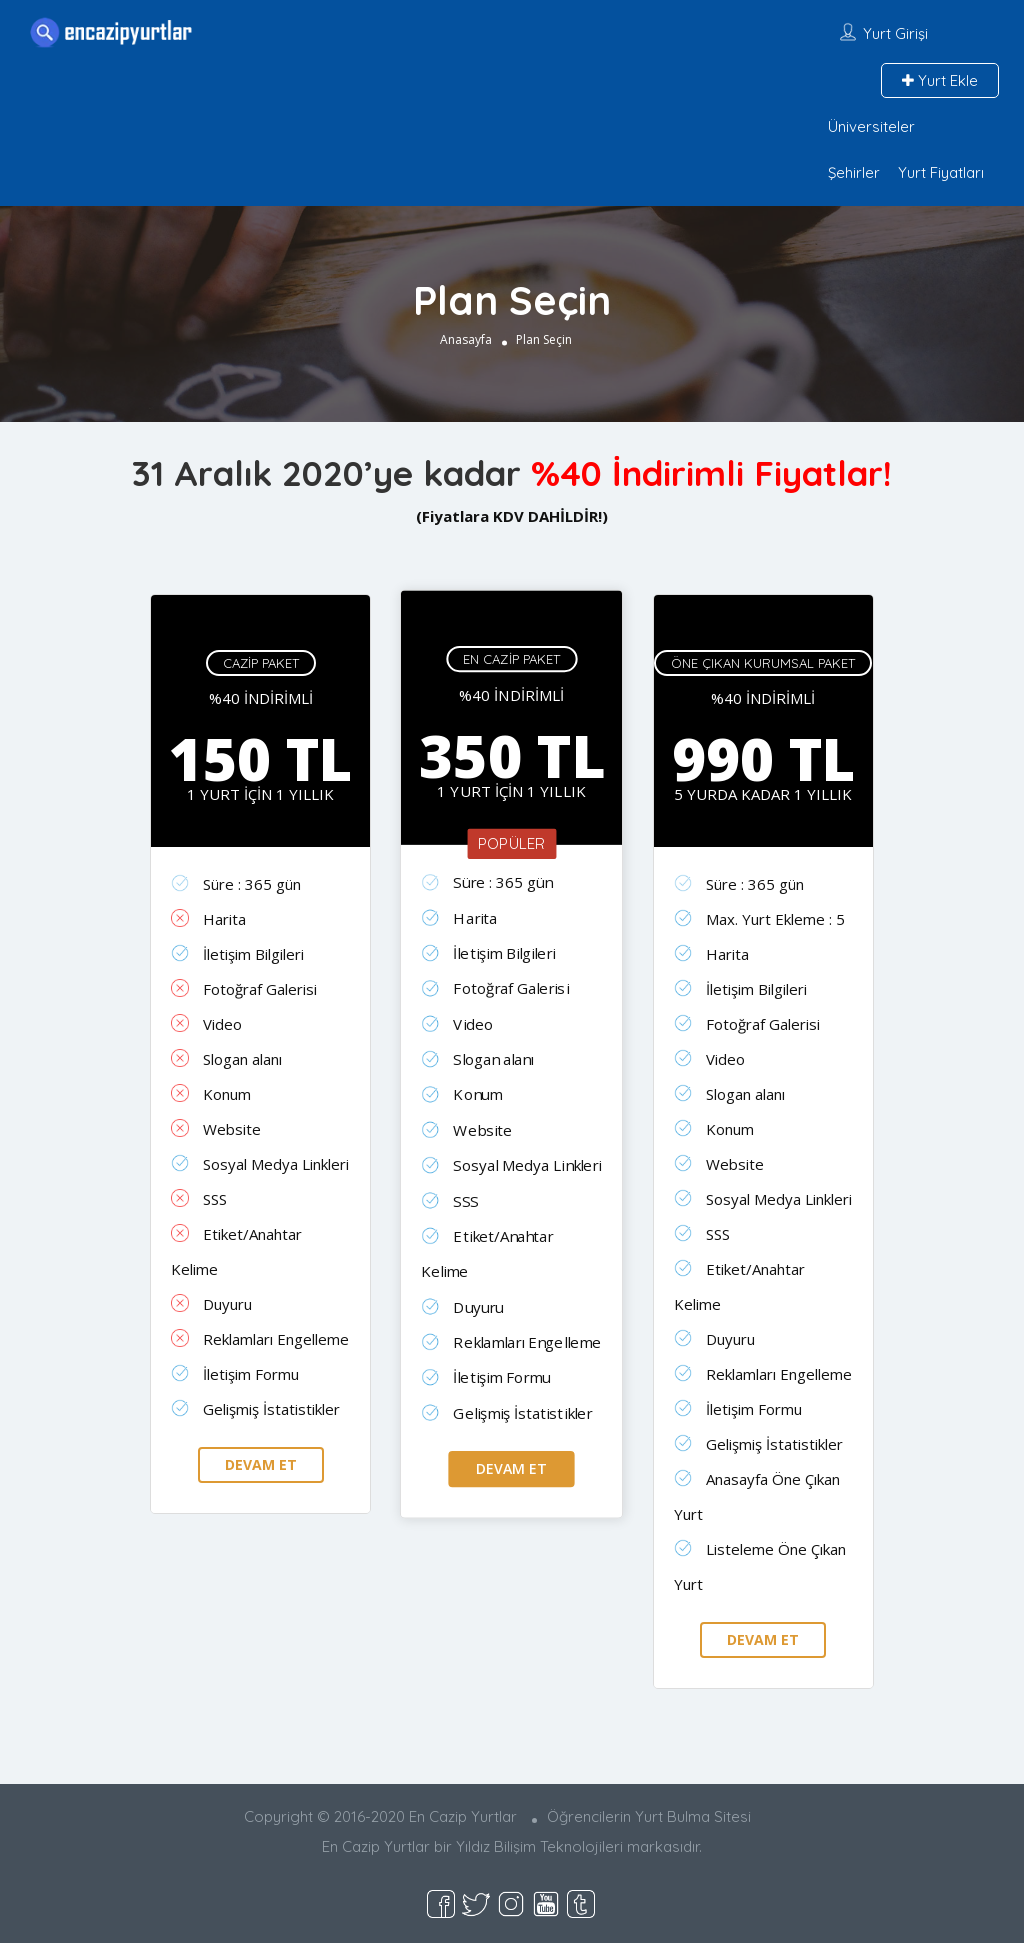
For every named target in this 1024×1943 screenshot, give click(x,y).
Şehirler (854, 172)
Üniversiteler (871, 126)
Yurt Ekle (940, 80)
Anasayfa (466, 339)
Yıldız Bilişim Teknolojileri (539, 1846)
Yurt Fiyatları (941, 172)
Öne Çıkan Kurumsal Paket (763, 663)
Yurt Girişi (895, 33)
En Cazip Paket (512, 659)
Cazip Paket (261, 663)
